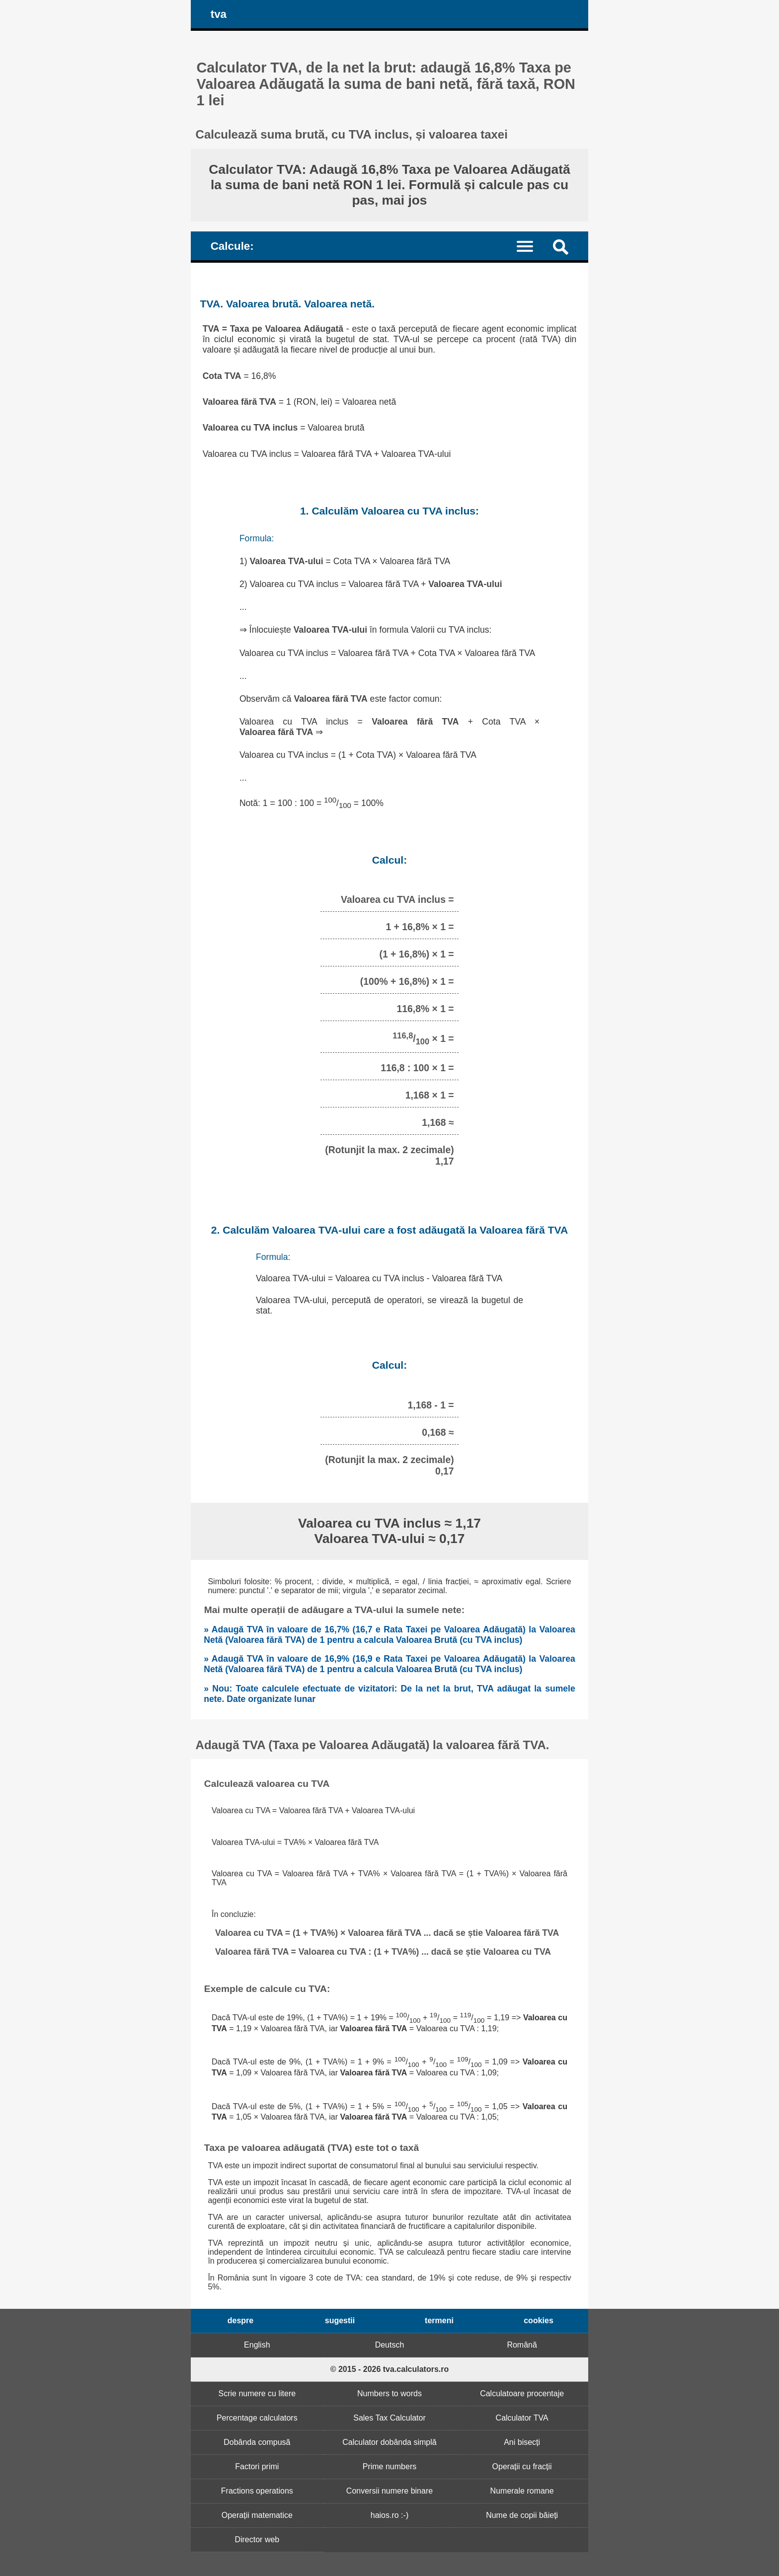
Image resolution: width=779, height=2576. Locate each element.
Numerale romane (522, 2491)
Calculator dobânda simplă (389, 2442)
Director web (256, 2539)
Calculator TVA (522, 2418)
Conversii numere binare (389, 2491)
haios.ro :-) (389, 2515)
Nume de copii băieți (522, 2515)
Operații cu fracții (522, 2466)
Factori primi (257, 2466)
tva (219, 14)
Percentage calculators (257, 2418)
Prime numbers (389, 2466)
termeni (439, 2320)
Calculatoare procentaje (522, 2393)
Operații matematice (257, 2515)
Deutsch (389, 2345)
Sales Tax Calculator (389, 2418)
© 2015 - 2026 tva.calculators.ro (389, 2369)
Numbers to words (389, 2393)
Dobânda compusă (257, 2442)
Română (522, 2345)
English (257, 2345)
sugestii (340, 2320)
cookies (538, 2320)
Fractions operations (257, 2491)
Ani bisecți (522, 2442)
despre (240, 2320)
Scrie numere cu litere (257, 2393)
